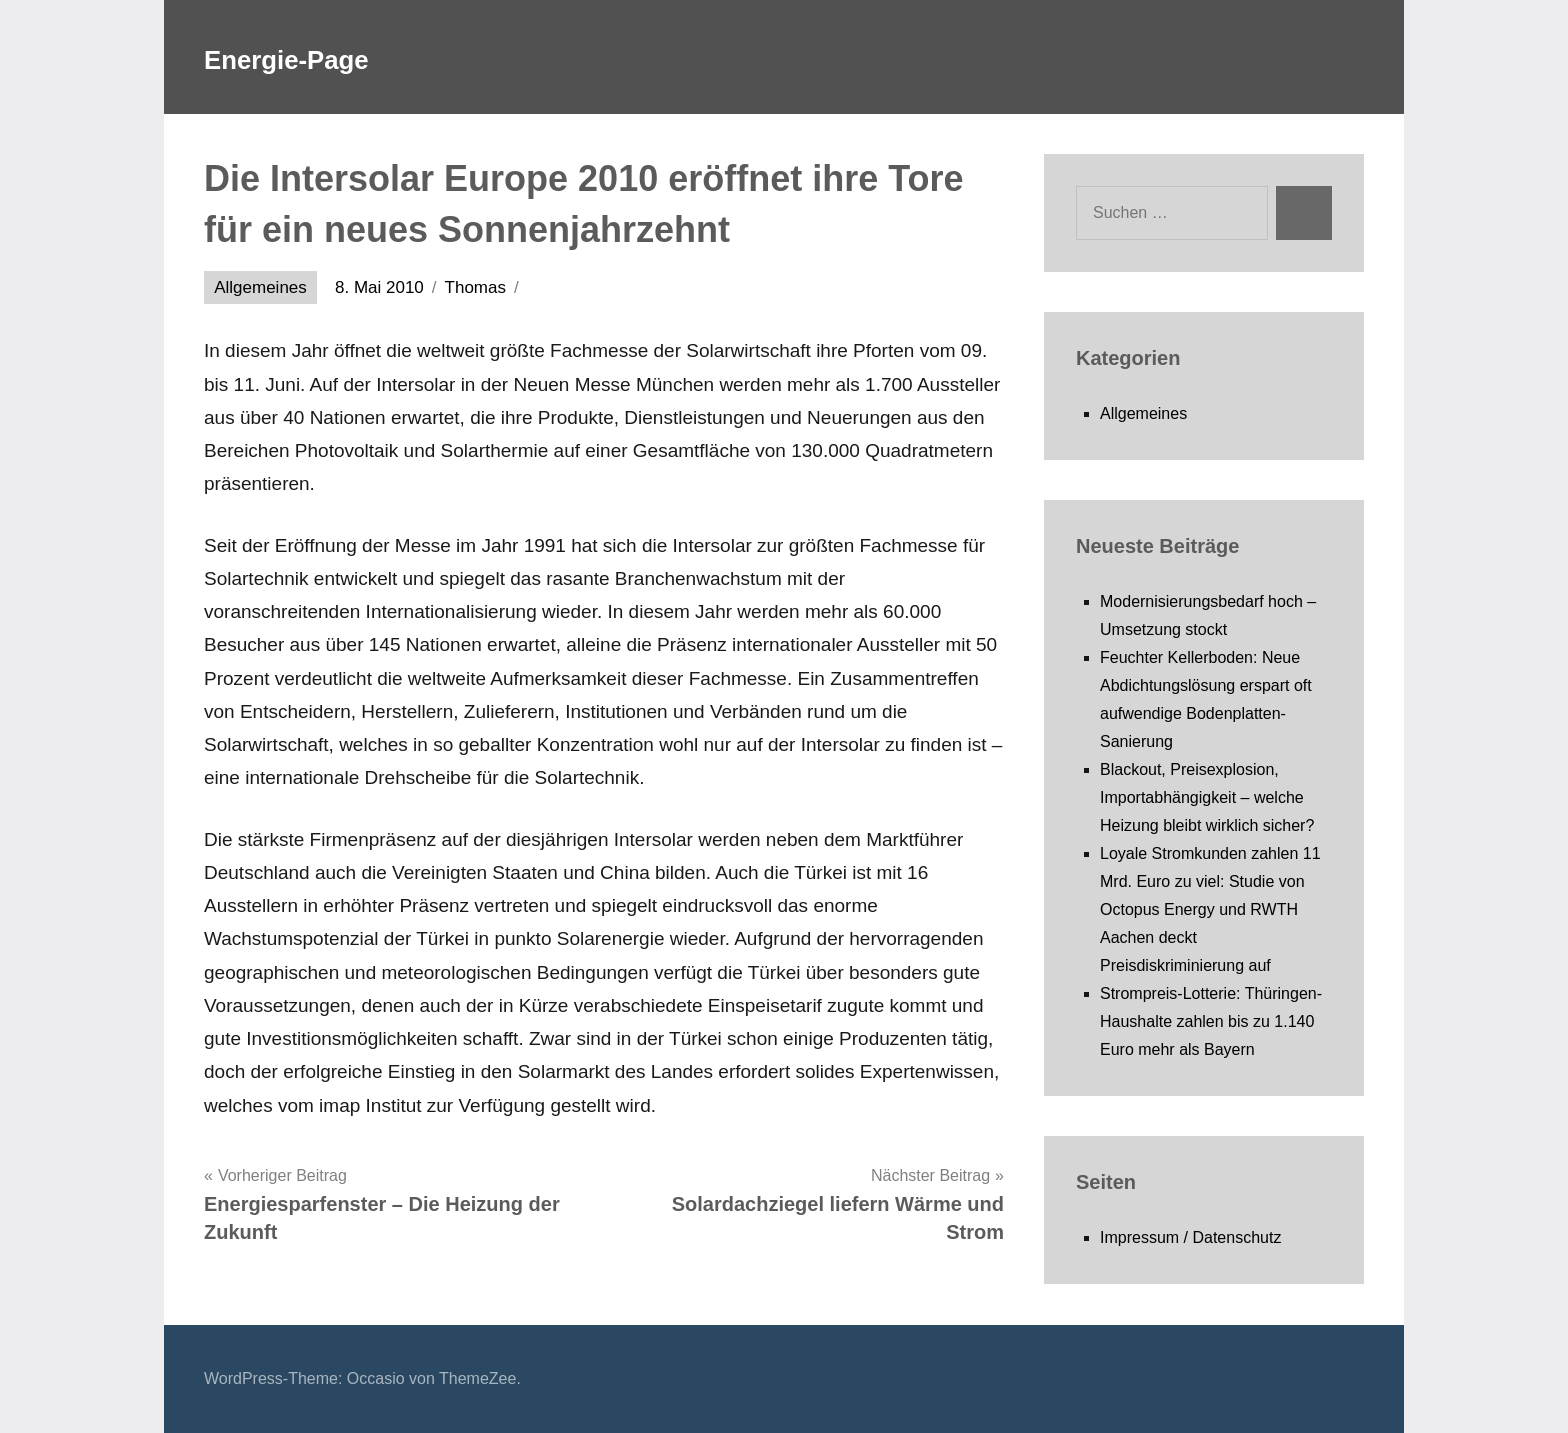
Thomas (475, 287)
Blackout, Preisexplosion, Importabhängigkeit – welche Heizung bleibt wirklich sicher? (1207, 797)
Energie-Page (319, 56)
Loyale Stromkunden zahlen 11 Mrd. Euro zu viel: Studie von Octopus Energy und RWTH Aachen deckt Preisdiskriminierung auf (1210, 909)
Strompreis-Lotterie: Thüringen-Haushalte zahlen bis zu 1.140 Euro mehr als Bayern (1211, 1021)
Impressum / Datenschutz (1190, 1237)
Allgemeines (260, 287)
